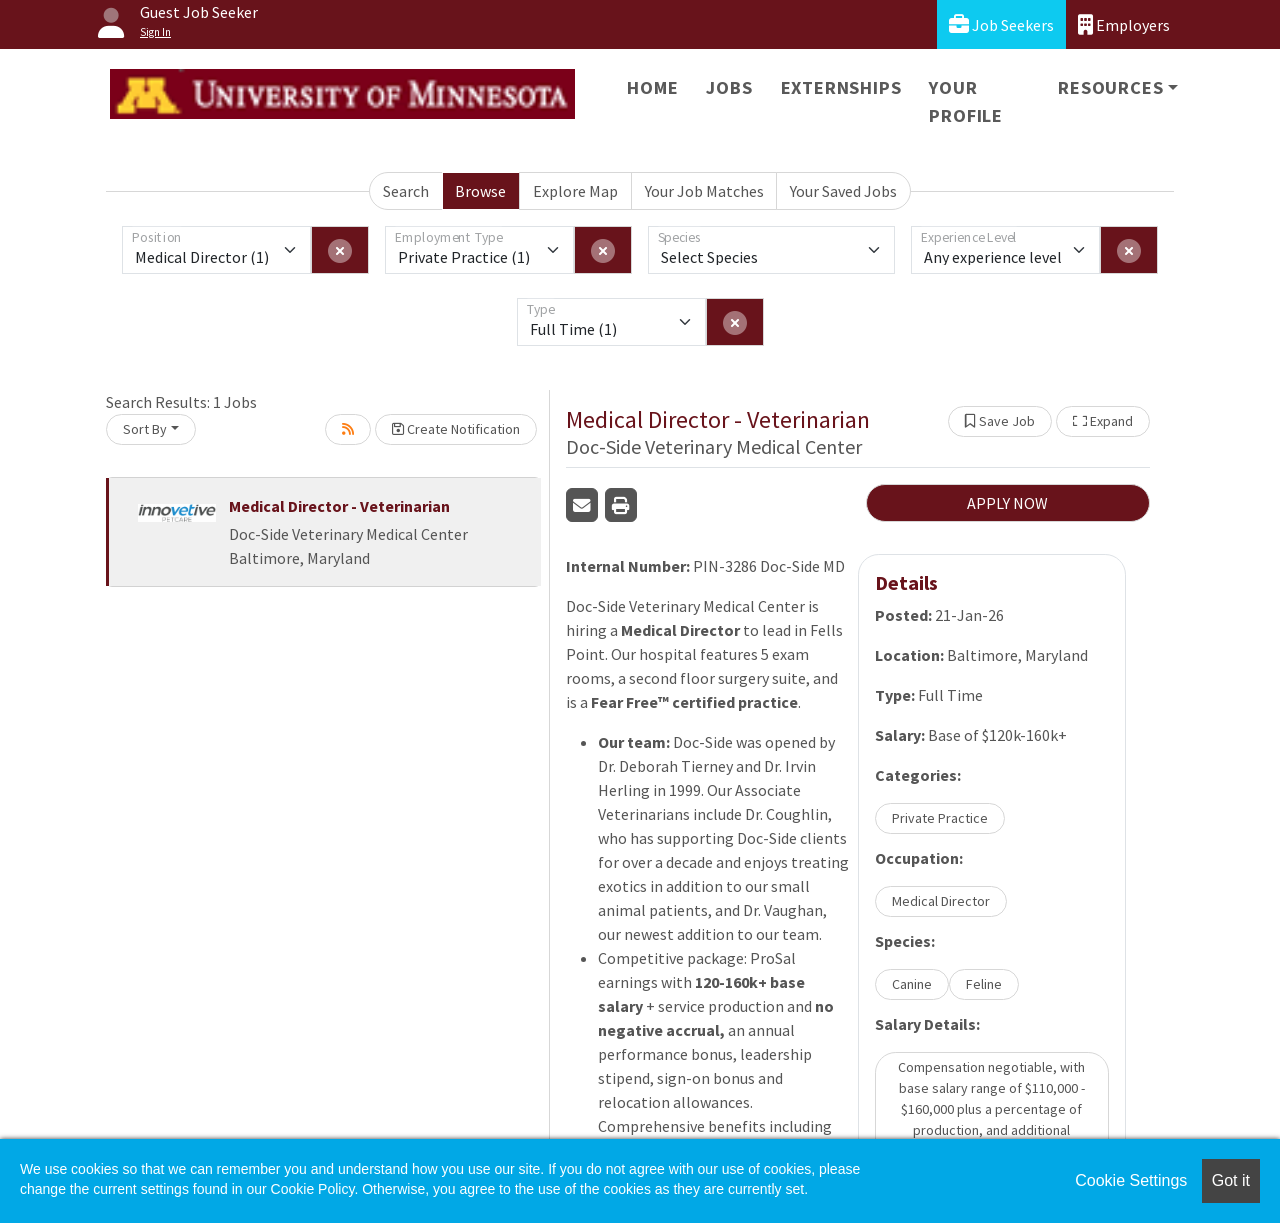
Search (406, 191)
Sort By (145, 429)
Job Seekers (1001, 24)
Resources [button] (1110, 87)
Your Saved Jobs (843, 191)
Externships (841, 87)
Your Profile (966, 101)
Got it (1231, 1180)
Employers (1124, 24)
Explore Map (575, 191)
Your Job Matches (704, 191)
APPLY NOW (1007, 503)
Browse (480, 191)
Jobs (729, 87)
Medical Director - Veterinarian (339, 506)
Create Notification (456, 429)
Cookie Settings (1131, 1180)
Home (652, 87)
